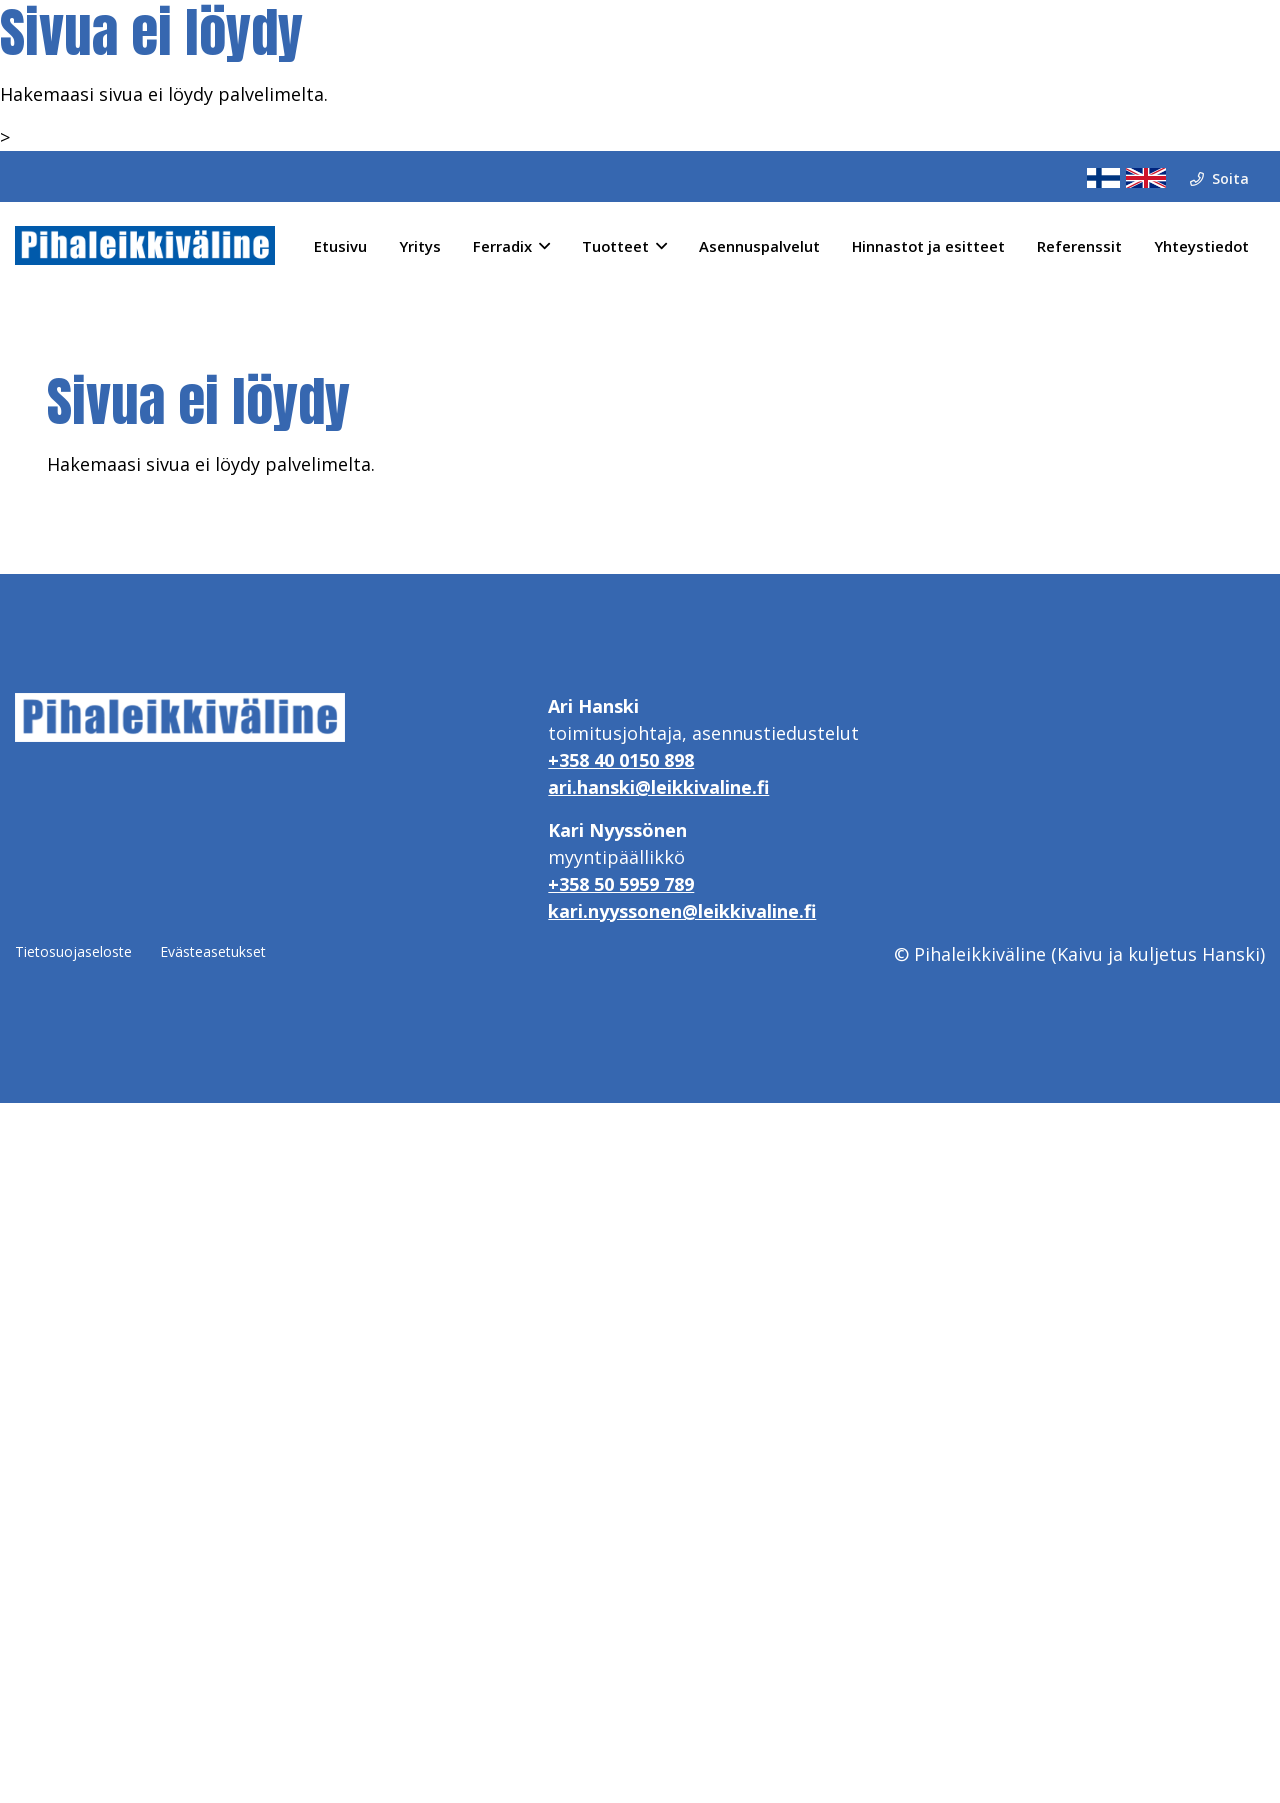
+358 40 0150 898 (621, 760)
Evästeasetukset (213, 951)
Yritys (420, 246)
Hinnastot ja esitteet (928, 246)
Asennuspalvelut (759, 246)
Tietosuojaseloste (73, 951)
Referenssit (1079, 246)
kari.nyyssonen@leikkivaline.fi (682, 911)
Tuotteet (615, 246)
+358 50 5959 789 (621, 884)
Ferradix (502, 246)
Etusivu (340, 246)
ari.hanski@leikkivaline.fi (658, 787)
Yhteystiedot (1201, 246)
